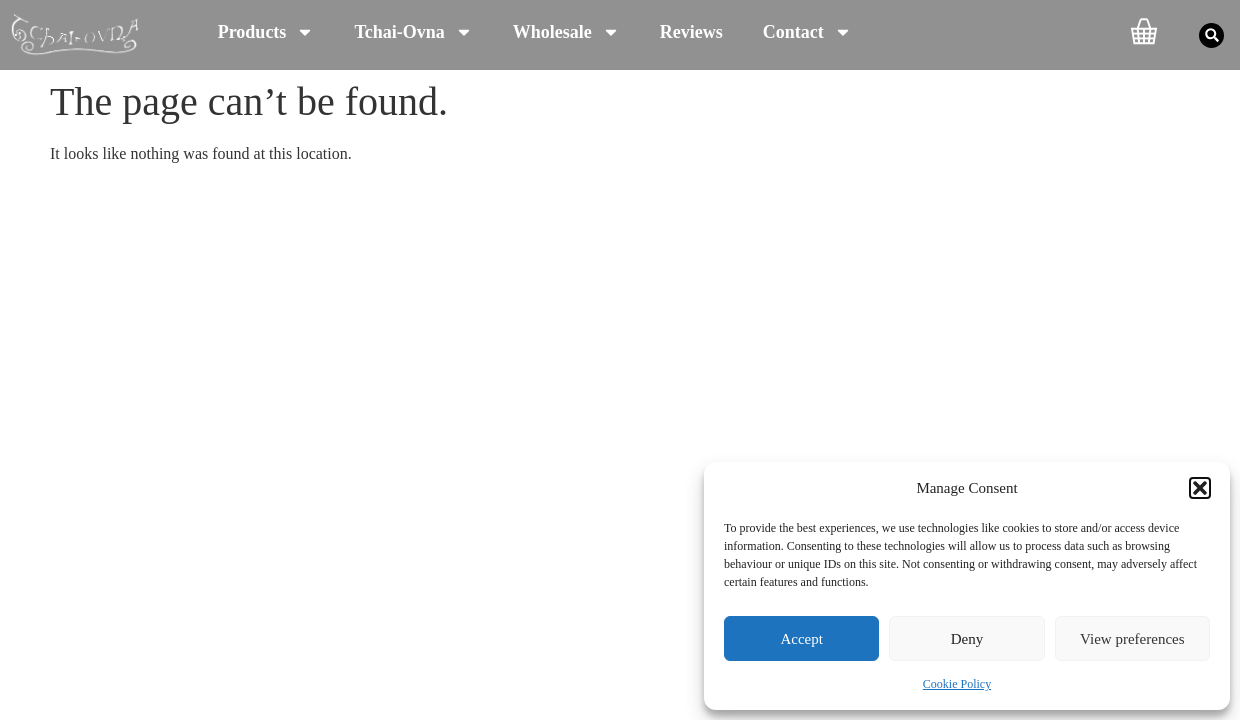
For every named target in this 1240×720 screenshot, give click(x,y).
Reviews (691, 32)
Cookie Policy (957, 684)
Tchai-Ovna (413, 32)
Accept (801, 639)
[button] (1200, 488)
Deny (967, 639)
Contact (807, 32)
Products (266, 32)
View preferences (1132, 639)
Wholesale (566, 32)
